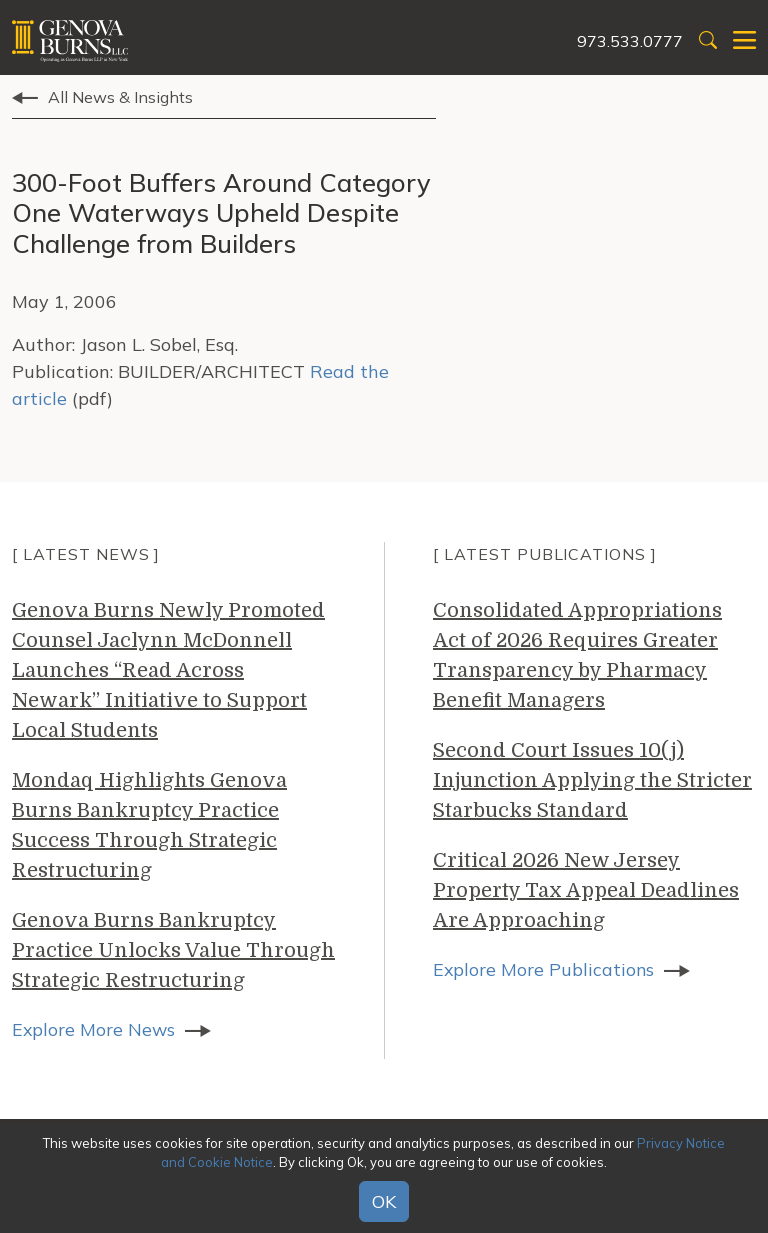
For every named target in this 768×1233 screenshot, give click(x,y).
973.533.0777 (630, 41)
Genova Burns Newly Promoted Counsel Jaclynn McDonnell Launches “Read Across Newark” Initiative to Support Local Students (168, 670)
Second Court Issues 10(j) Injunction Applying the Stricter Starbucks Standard (592, 780)
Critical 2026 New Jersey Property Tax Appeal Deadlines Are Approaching (586, 890)
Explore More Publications (544, 969)
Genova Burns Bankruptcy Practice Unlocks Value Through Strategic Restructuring (173, 950)
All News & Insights (120, 97)
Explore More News (94, 1029)
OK (384, 1201)
